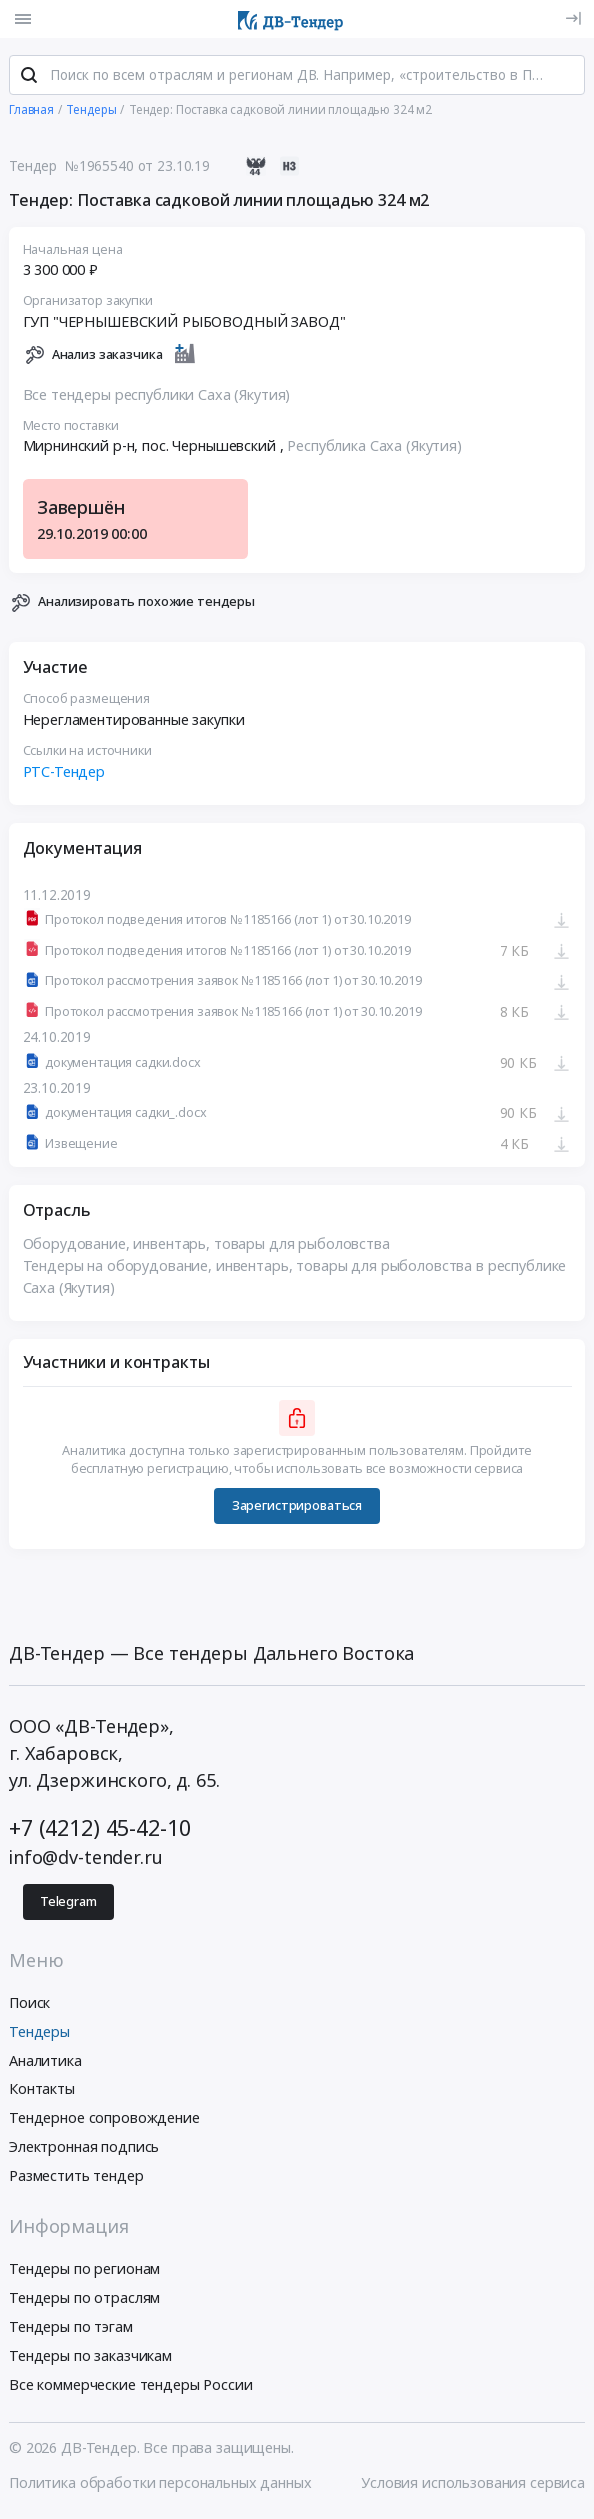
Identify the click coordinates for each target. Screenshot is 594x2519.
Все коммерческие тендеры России (131, 2387)
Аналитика (45, 2063)
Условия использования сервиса (473, 2485)
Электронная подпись (84, 2150)
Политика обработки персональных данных (160, 2485)
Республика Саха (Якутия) (374, 450)
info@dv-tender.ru (86, 1861)
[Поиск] (29, 79)
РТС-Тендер (64, 775)
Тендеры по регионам (84, 2272)
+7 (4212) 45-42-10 (99, 1830)
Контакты (42, 2092)
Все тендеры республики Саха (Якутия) (157, 398)
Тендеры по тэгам (71, 2330)
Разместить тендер (76, 2178)
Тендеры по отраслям (84, 2301)
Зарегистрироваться (297, 1509)
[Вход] (573, 18)
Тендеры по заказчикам (90, 2358)
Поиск (29, 2006)
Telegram (68, 1904)
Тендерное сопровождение (104, 2121)
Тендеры (39, 2034)
